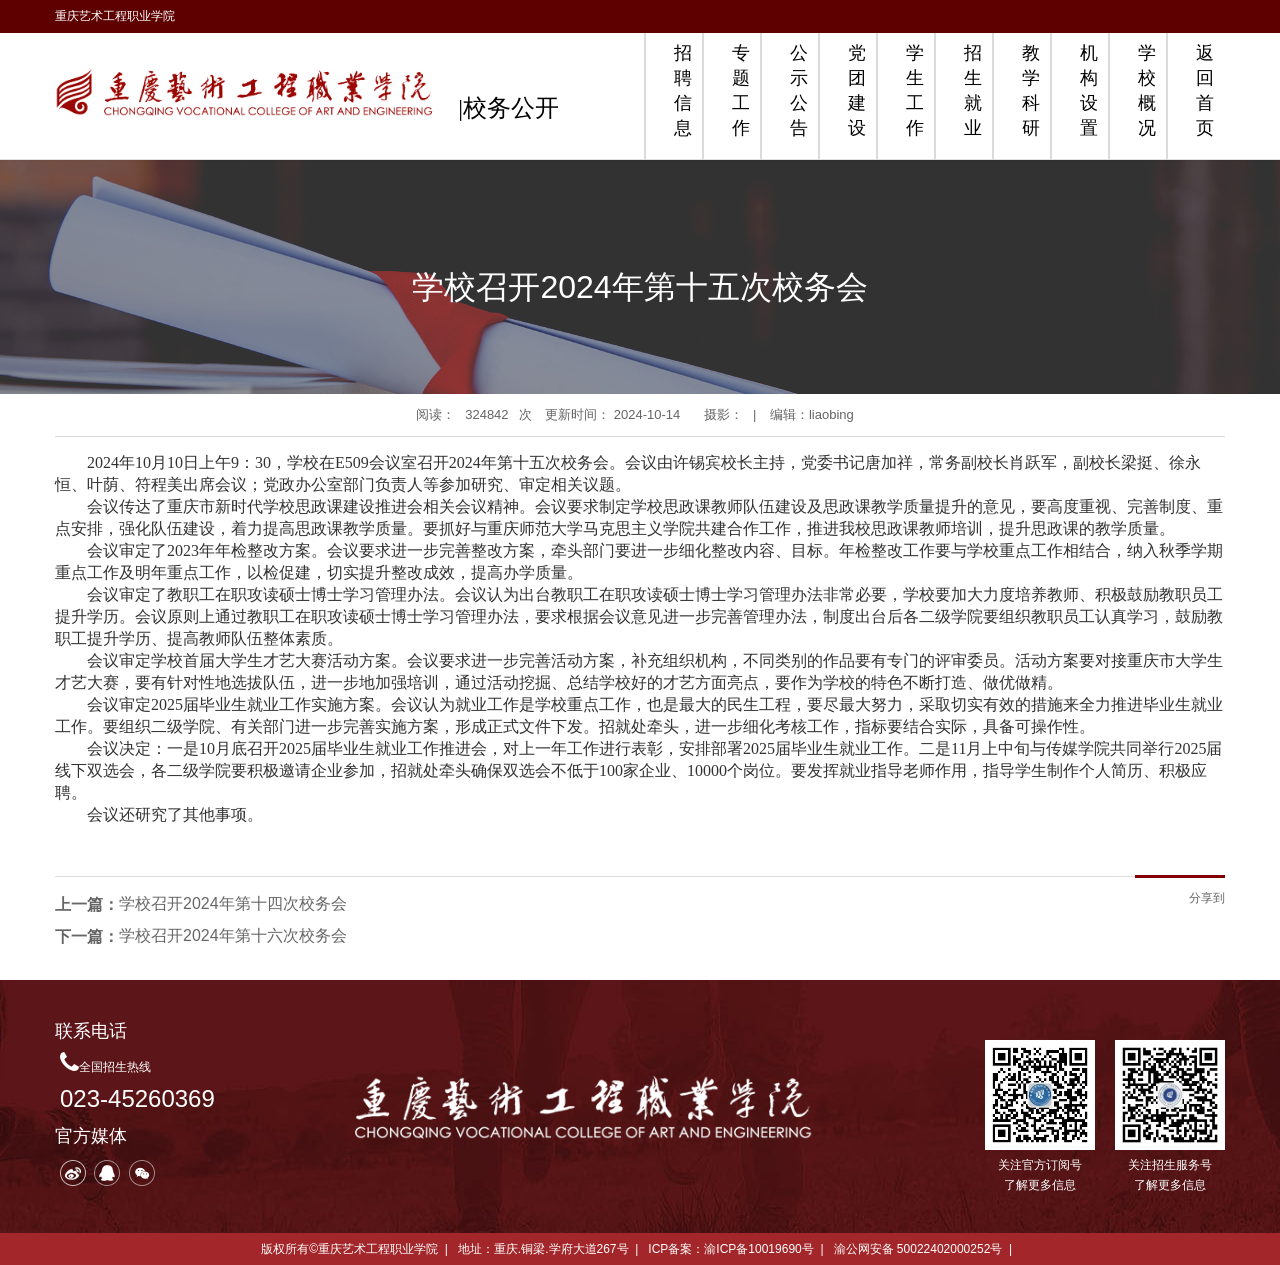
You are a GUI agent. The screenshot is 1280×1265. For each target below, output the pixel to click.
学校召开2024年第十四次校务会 (233, 903)
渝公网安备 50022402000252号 (918, 1249)
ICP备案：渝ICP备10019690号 (730, 1249)
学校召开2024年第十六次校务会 (233, 935)
